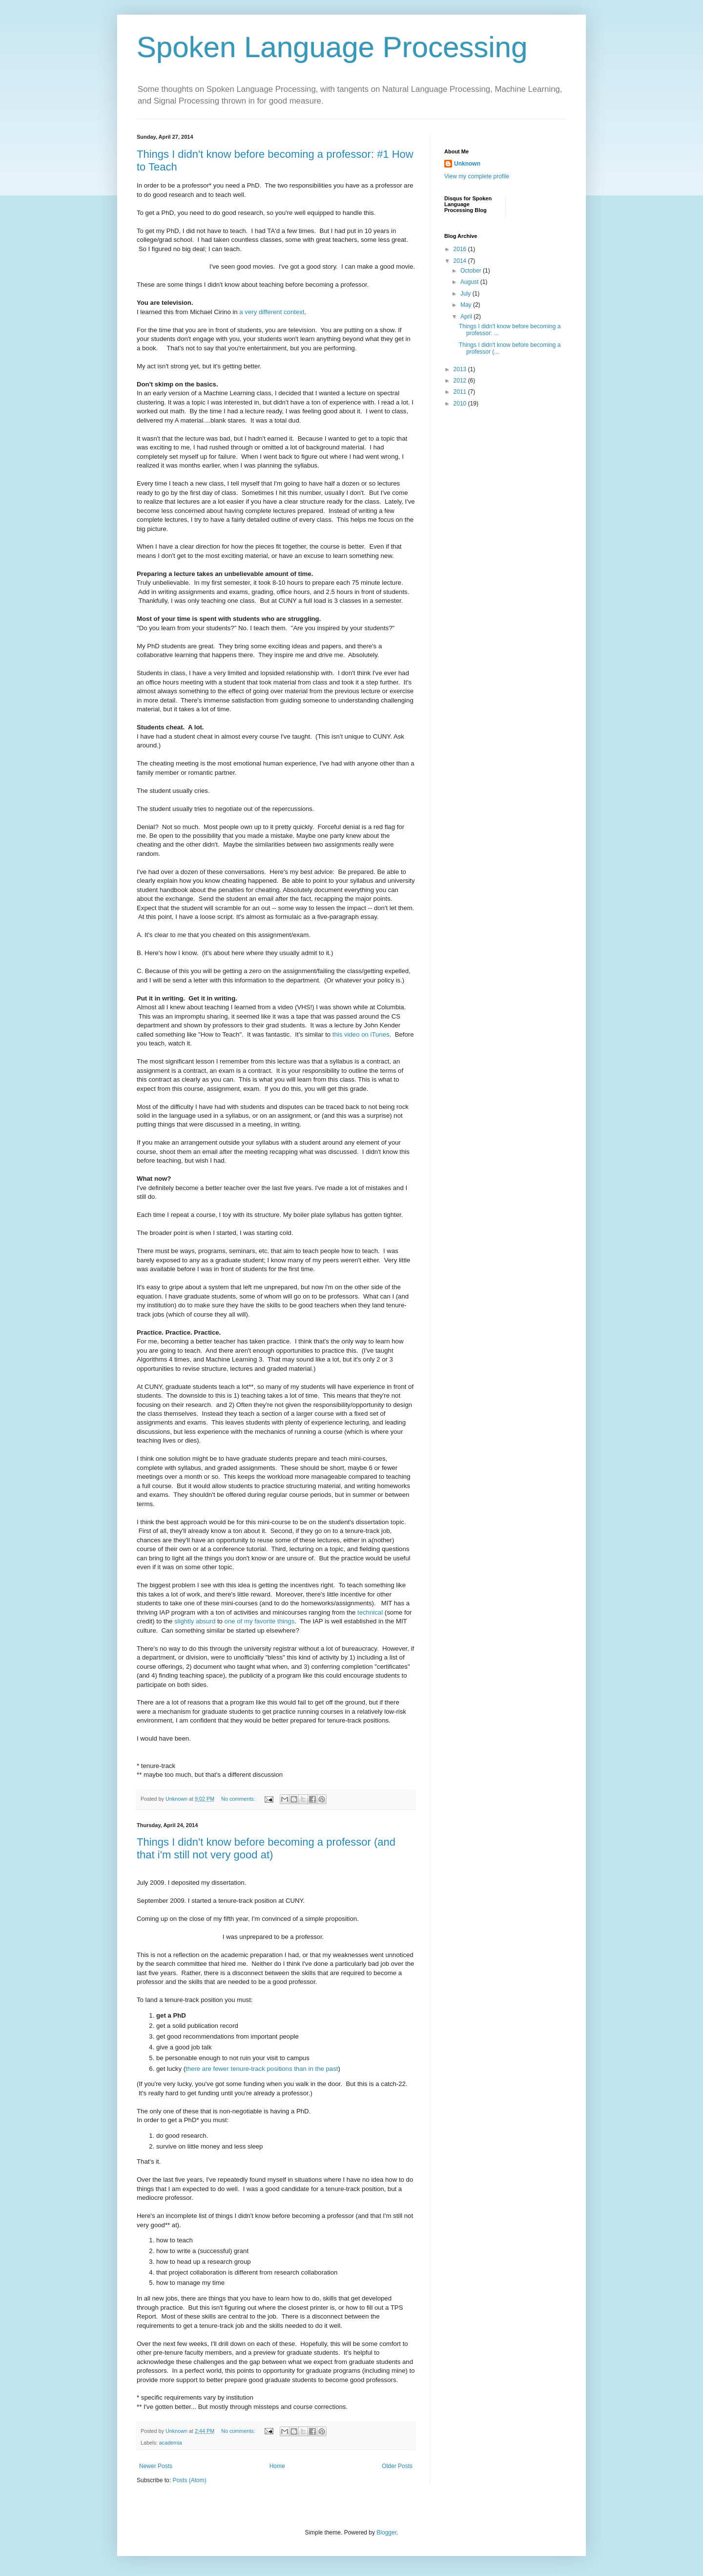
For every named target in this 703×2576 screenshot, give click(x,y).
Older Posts (397, 2466)
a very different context (271, 312)
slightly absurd (194, 1621)
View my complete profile (476, 176)
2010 (461, 403)
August (470, 281)
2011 (461, 391)
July (466, 293)
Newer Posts (155, 2466)
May (466, 304)
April (467, 316)
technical (370, 1612)
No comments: (239, 1799)
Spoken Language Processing (332, 47)
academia (170, 2443)
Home (277, 2466)
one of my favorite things (260, 1621)
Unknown (467, 163)
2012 (461, 380)
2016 (461, 249)
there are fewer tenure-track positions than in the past (262, 2068)
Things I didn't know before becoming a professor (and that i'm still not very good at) (266, 1848)
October (471, 270)
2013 (461, 369)
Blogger (386, 2532)
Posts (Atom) (189, 2480)
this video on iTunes (361, 1034)
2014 (461, 260)
